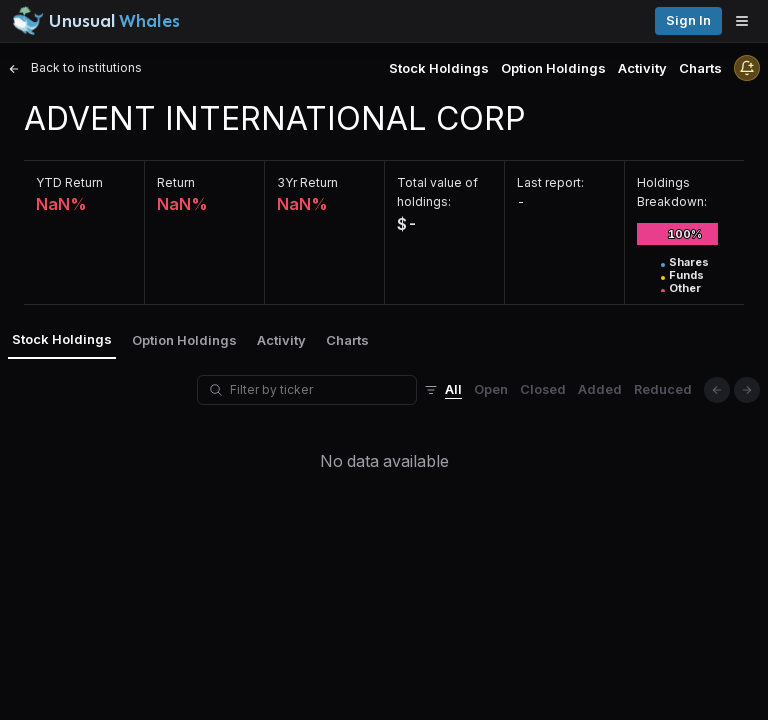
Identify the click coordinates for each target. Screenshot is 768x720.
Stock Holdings (439, 68)
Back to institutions (75, 67)
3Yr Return (307, 182)
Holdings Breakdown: (672, 192)
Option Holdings (553, 68)
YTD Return (69, 182)
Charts (700, 68)
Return (176, 182)
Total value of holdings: (437, 192)
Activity (642, 68)
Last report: (550, 182)
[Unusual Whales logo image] (96, 21)
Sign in (688, 20)
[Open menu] (747, 21)
